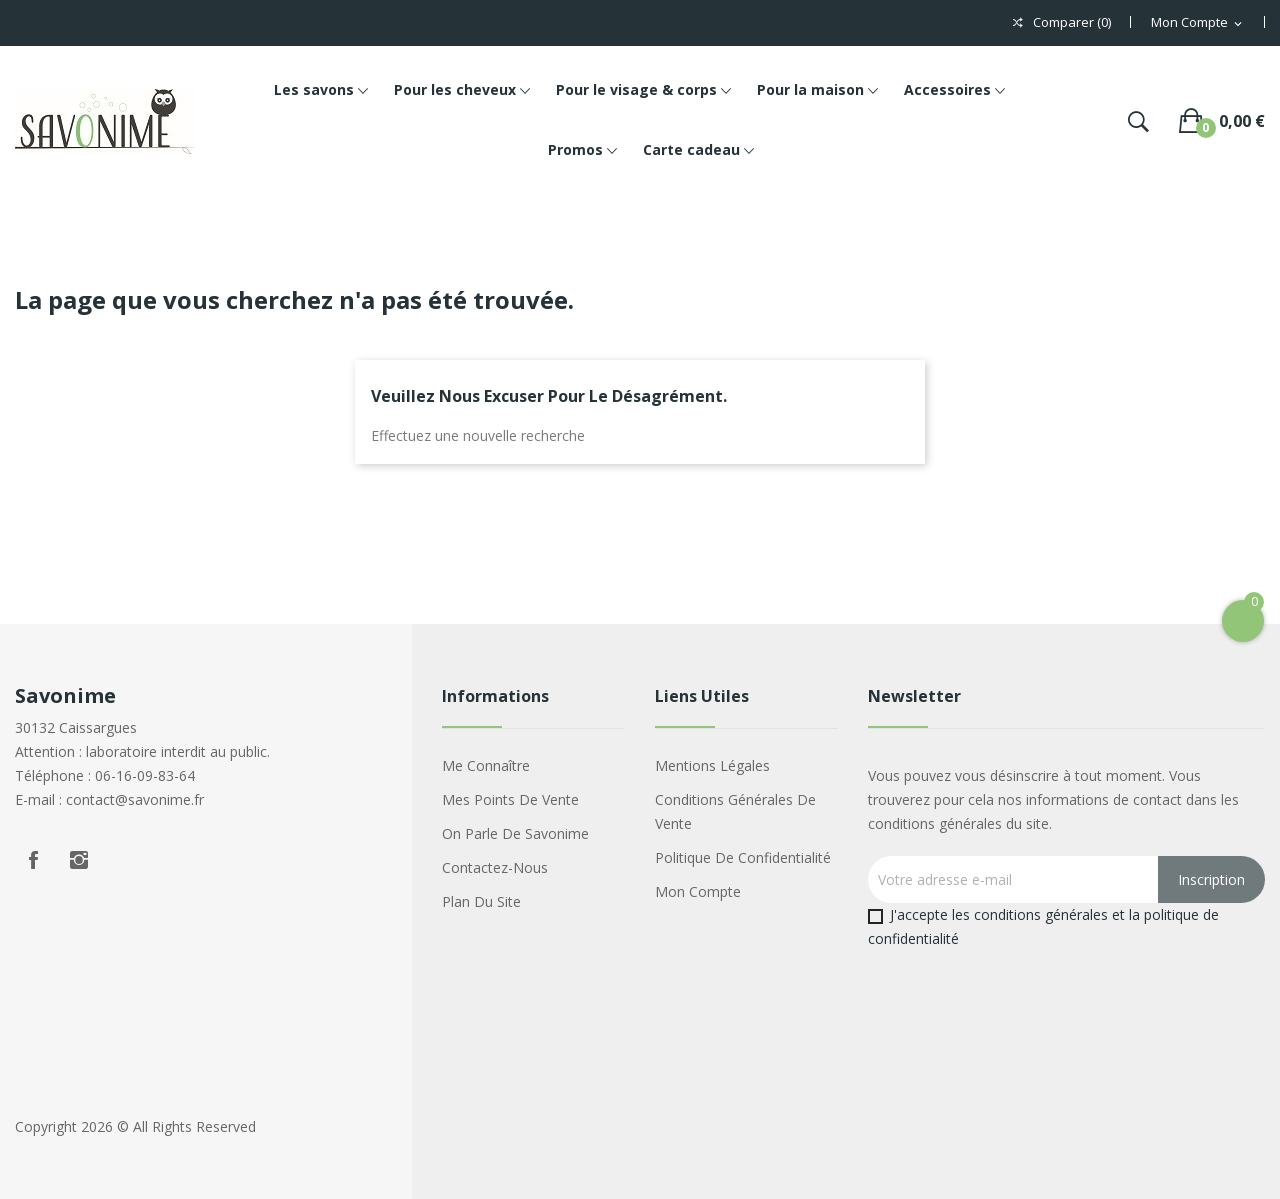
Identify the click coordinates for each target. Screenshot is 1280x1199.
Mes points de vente (510, 799)
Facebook (33, 860)
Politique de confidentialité (743, 857)
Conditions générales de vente (735, 811)
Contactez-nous (495, 867)
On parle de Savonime (515, 833)
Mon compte (698, 891)
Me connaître (486, 765)
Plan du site (481, 901)
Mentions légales (712, 765)
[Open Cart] (1243, 621)
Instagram (79, 860)
